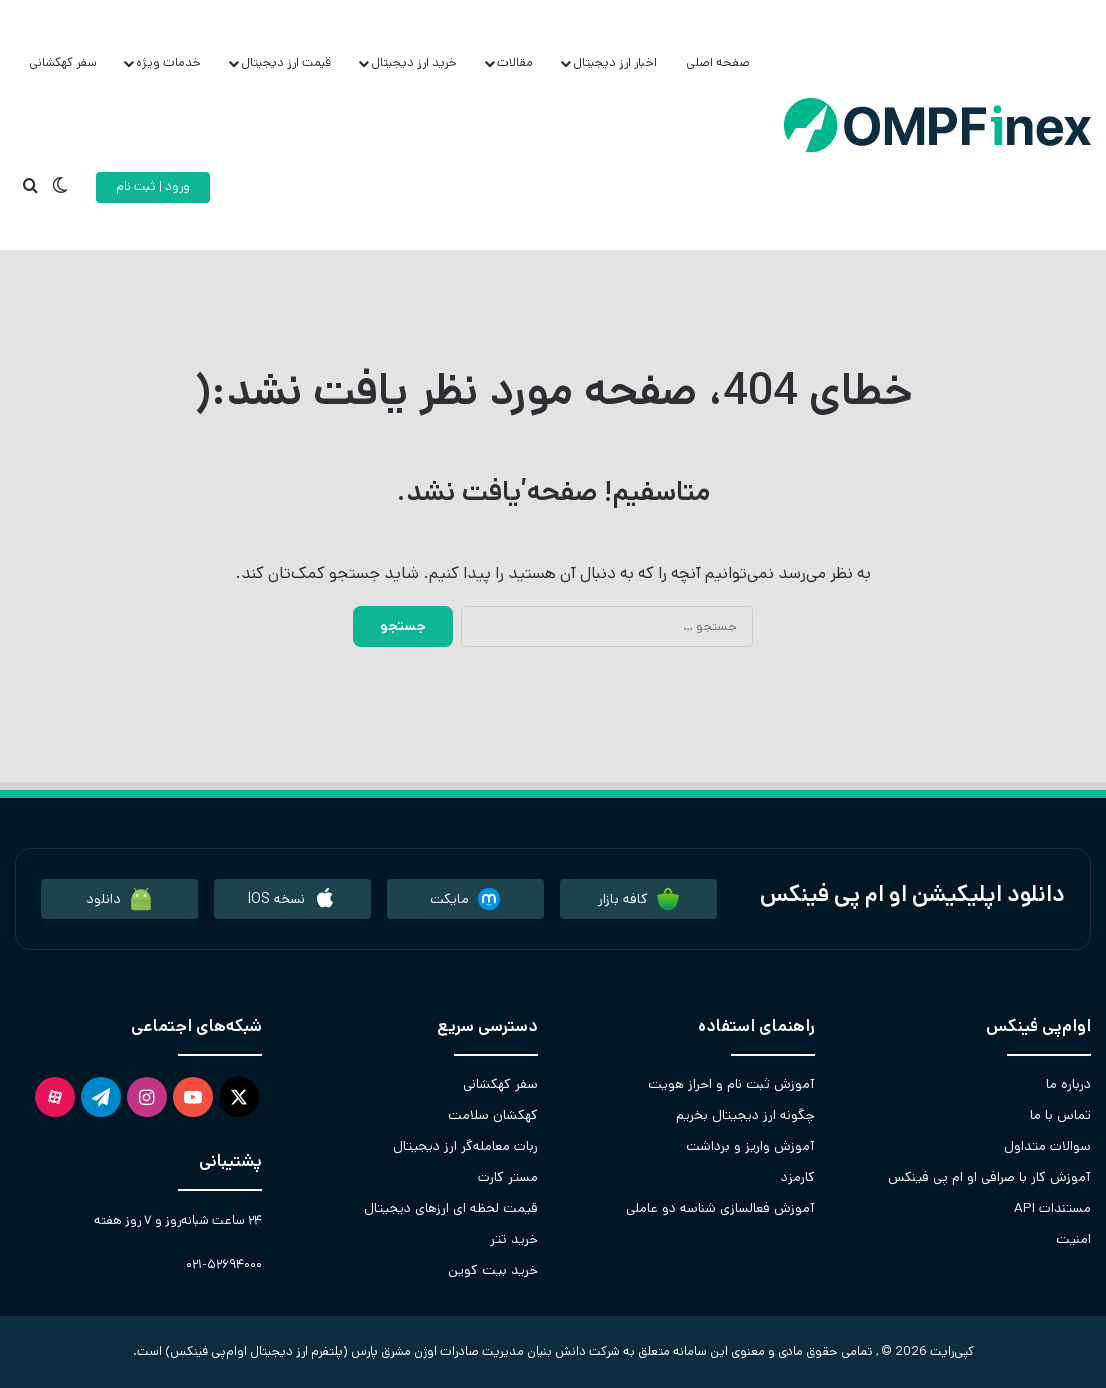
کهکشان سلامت (493, 1115)
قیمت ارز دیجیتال (286, 62)
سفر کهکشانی (63, 62)
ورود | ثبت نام (153, 186)
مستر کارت (508, 1177)
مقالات (515, 62)
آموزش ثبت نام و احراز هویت (731, 1084)
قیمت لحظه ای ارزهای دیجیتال (451, 1208)
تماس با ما (1060, 1115)
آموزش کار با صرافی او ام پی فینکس (989, 1177)
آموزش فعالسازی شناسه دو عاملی (720, 1208)
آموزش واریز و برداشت (750, 1146)
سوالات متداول (1047, 1146)
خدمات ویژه (168, 62)
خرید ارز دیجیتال (414, 62)
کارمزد (798, 1177)
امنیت (1073, 1239)
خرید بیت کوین (493, 1270)
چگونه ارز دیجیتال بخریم (745, 1115)
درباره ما (1068, 1084)
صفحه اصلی (718, 62)
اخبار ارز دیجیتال (615, 62)
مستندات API (1052, 1208)
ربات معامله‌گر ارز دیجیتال (465, 1146)
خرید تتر (514, 1239)
